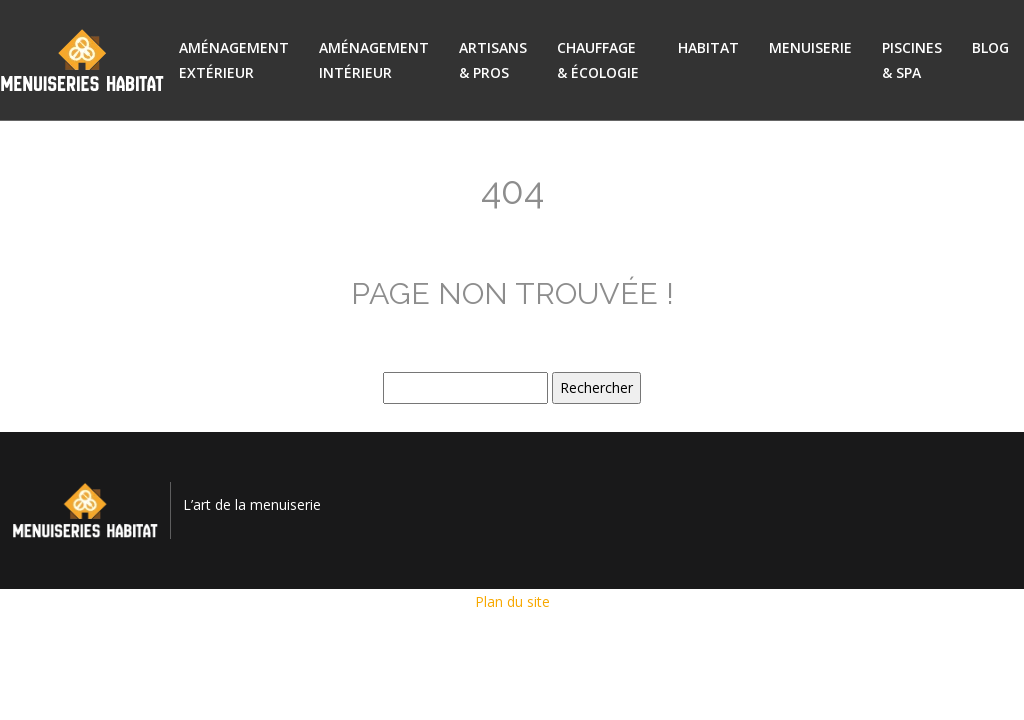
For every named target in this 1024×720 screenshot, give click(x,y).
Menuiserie (810, 47)
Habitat (708, 47)
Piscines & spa (912, 60)
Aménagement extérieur (234, 60)
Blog (990, 47)
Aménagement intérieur (374, 60)
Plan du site (512, 601)
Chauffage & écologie (598, 60)
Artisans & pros (493, 60)
